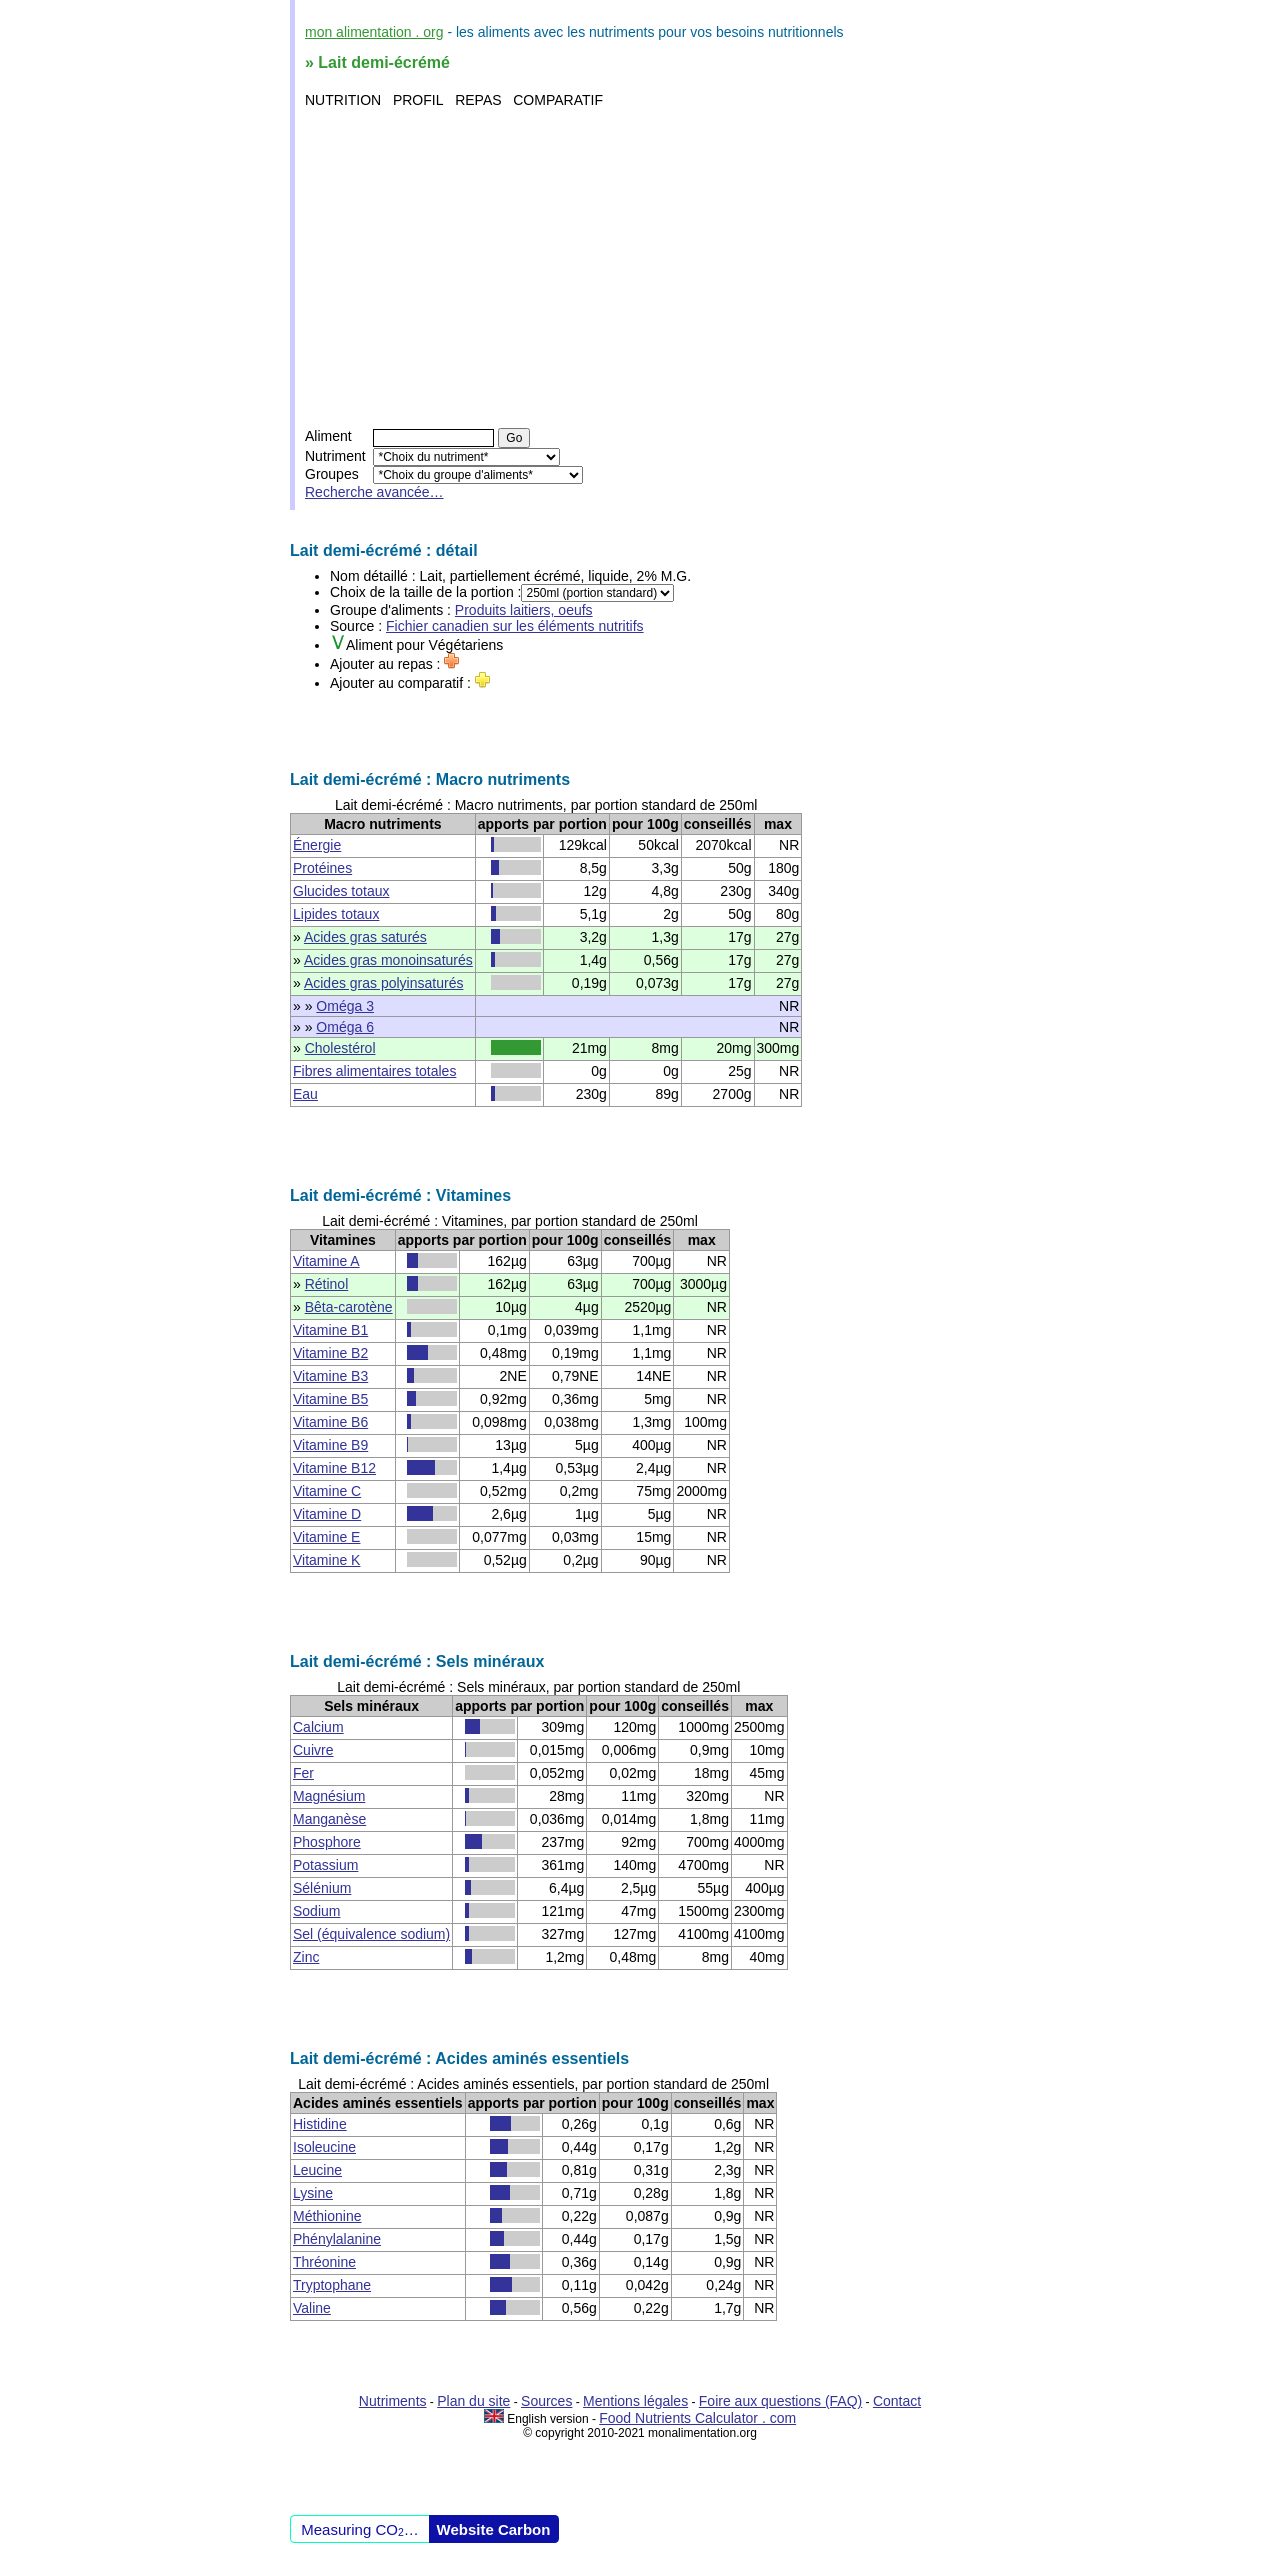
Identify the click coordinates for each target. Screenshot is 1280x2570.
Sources (546, 2401)
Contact (897, 2401)
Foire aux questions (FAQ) (780, 2401)
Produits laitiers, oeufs (524, 610)
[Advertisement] (642, 268)
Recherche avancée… (374, 492)
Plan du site (473, 2401)
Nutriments (393, 2401)
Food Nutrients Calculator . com (697, 2418)
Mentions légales (635, 2401)
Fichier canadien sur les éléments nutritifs (515, 626)
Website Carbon (494, 2529)
